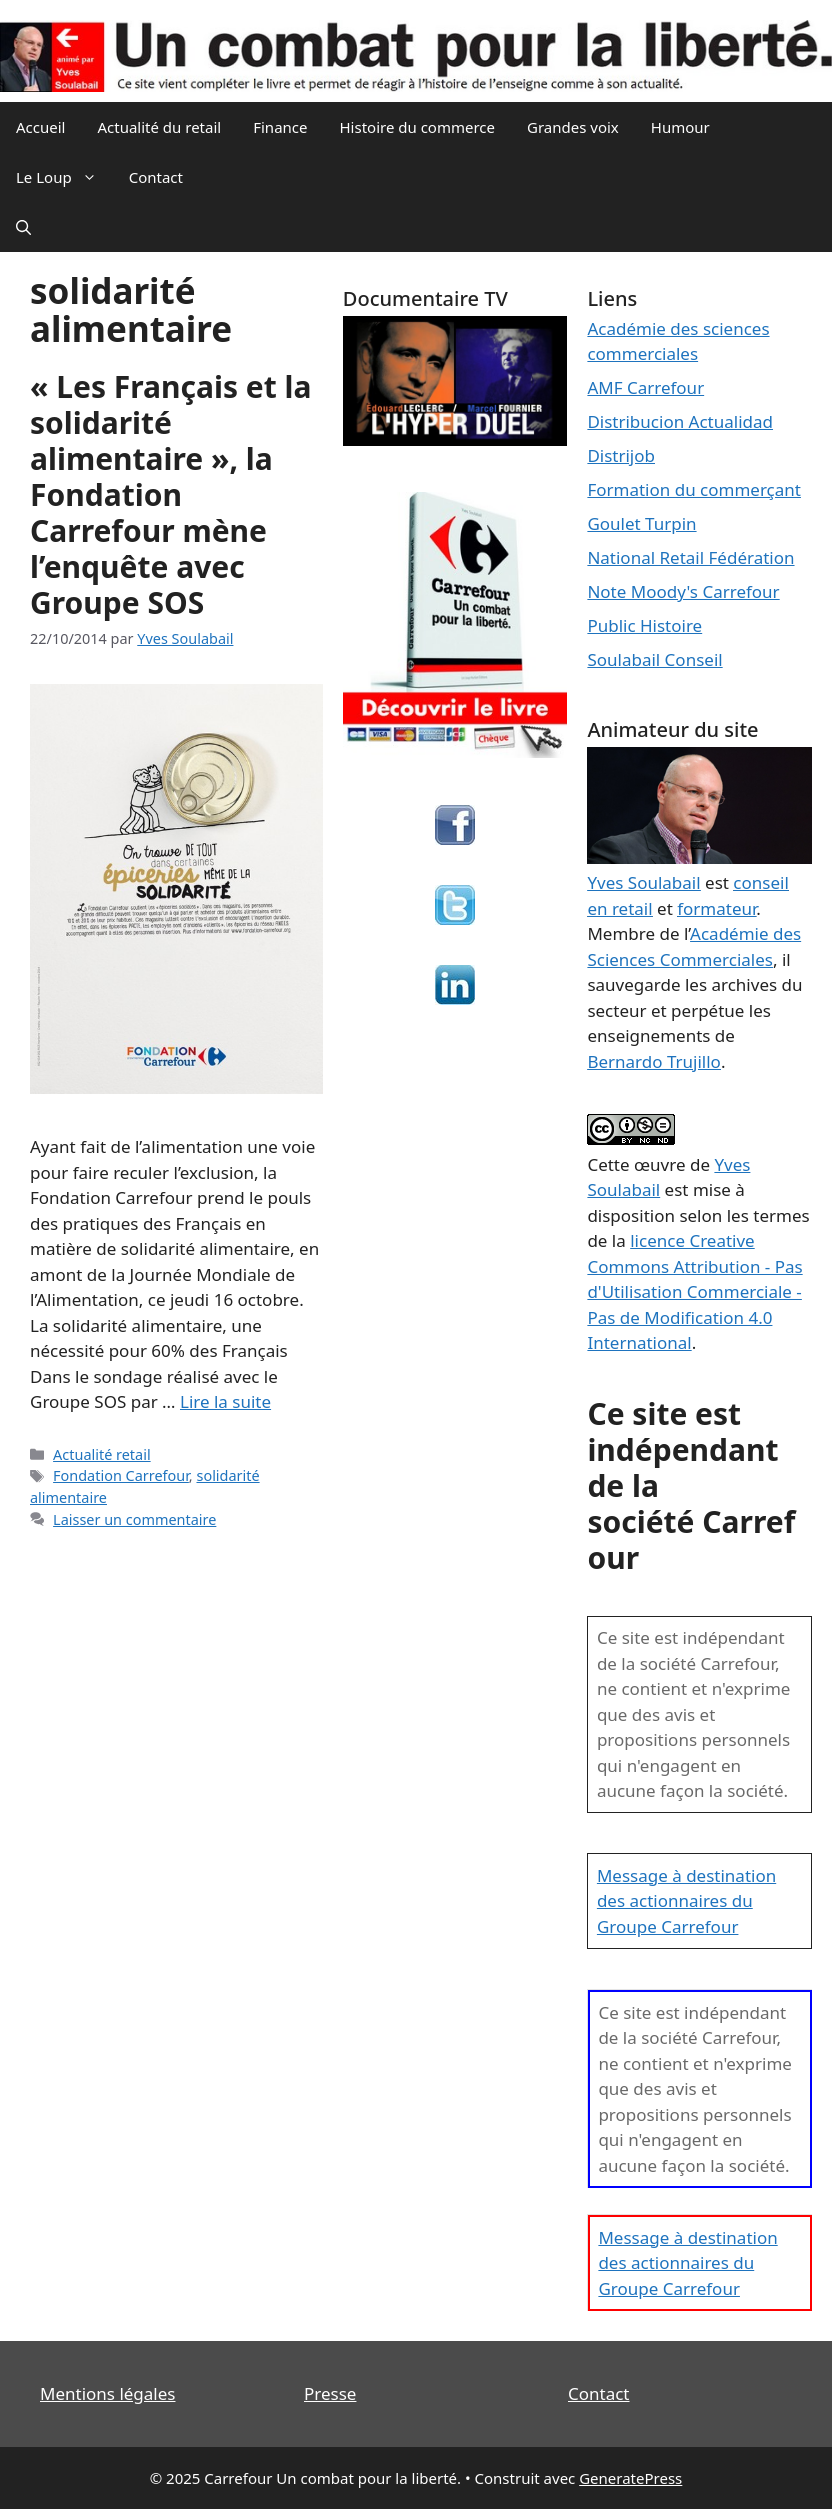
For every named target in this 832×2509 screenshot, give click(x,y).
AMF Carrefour (645, 387)
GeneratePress (630, 2478)
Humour (680, 127)
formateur (716, 908)
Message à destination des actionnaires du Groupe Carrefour (686, 1901)
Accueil (40, 127)
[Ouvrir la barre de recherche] (23, 227)
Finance (280, 127)
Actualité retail (102, 1454)
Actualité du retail (159, 127)
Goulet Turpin (641, 523)
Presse (330, 2393)
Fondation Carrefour (121, 1475)
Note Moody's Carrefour (683, 591)
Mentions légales (107, 2393)
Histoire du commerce (417, 127)
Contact (156, 177)
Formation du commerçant (694, 489)
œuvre (660, 1164)
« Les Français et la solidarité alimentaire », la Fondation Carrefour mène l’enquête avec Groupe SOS (170, 494)
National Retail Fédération (690, 557)
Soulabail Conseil (654, 659)
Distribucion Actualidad (680, 421)
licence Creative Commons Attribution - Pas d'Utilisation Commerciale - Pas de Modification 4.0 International (694, 1291)
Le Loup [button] (64, 177)
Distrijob (621, 455)
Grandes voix (573, 127)
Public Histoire (644, 625)
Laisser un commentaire (134, 1519)
